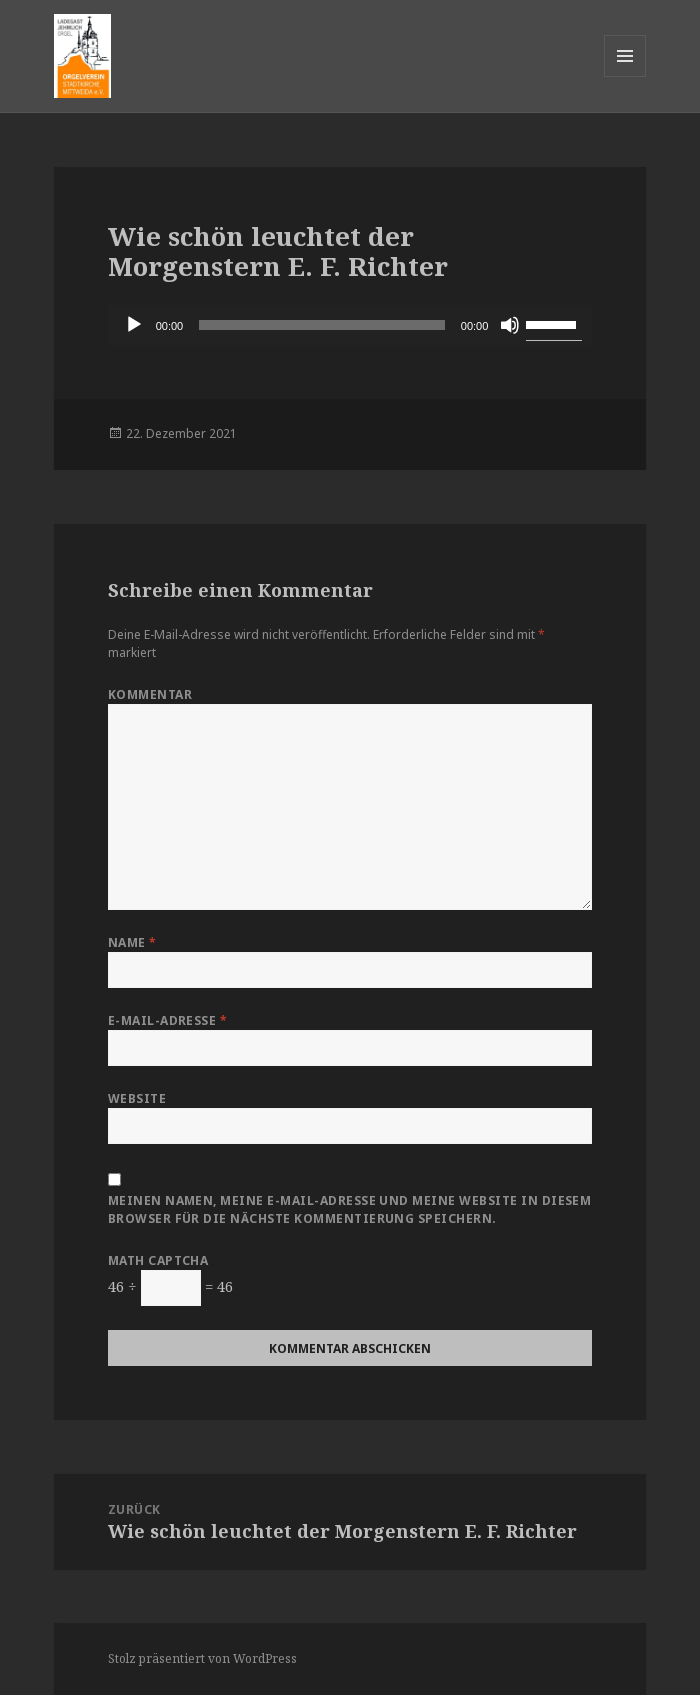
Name (132, 942)
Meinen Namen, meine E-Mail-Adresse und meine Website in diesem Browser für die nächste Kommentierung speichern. (350, 1209)
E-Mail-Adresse (168, 1020)
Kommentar (150, 694)
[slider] (322, 325)
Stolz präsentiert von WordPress (202, 1658)
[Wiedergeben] (134, 325)
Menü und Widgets (625, 76)
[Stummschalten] (510, 325)
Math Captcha (158, 1260)
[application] (350, 325)
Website (137, 1098)
